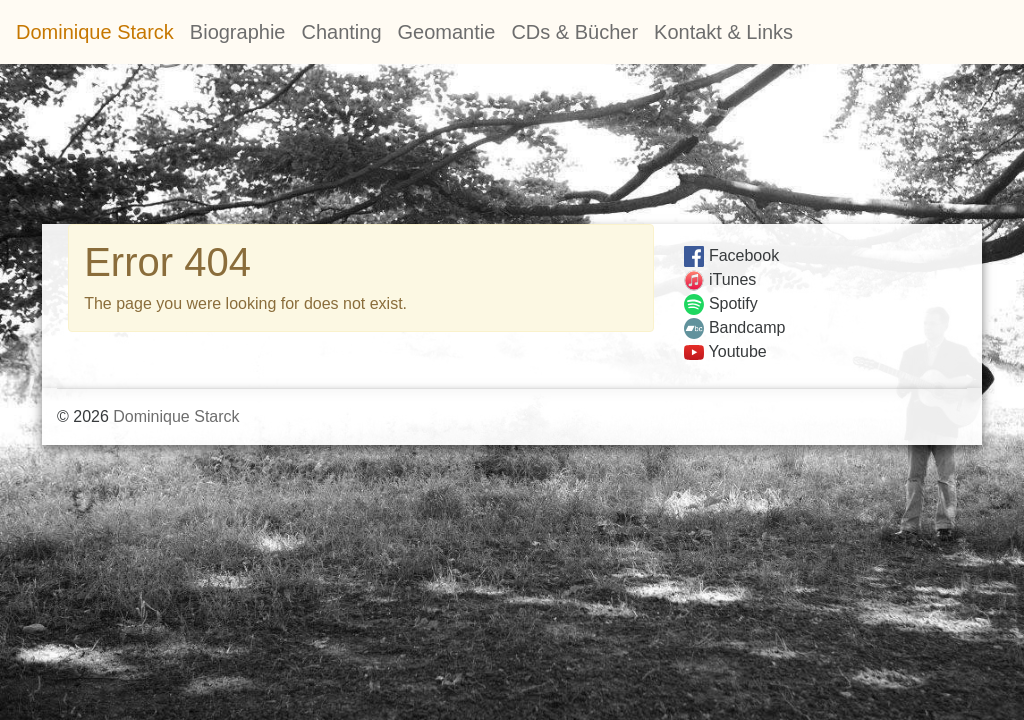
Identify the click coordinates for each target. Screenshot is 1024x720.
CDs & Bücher (574, 32)
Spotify (721, 303)
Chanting (341, 32)
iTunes (720, 279)
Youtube (725, 351)
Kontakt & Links (723, 32)
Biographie (238, 32)
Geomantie (447, 32)
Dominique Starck (95, 32)
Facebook (732, 255)
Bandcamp (735, 327)
